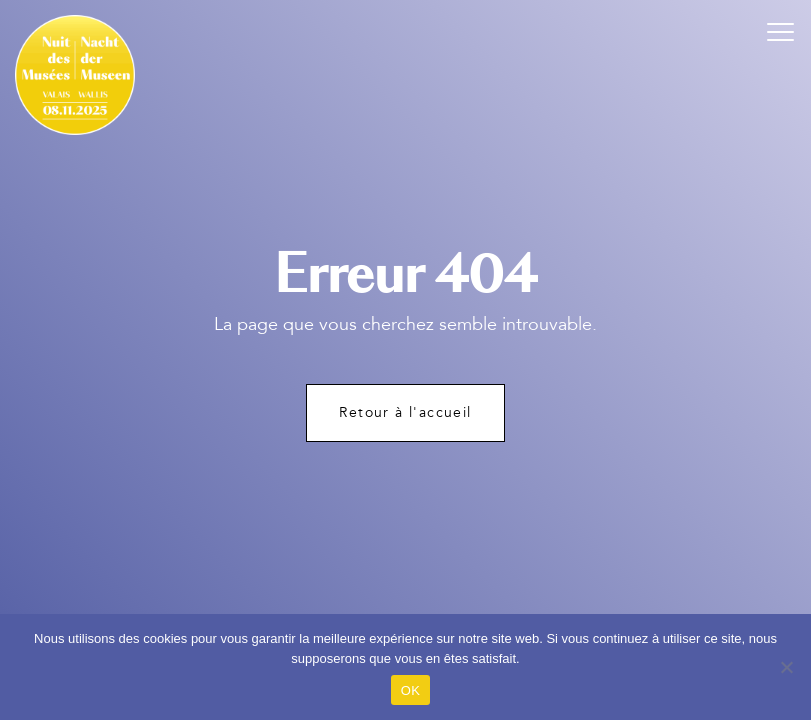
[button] (781, 30)
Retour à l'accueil (405, 412)
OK (410, 690)
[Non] (786, 667)
